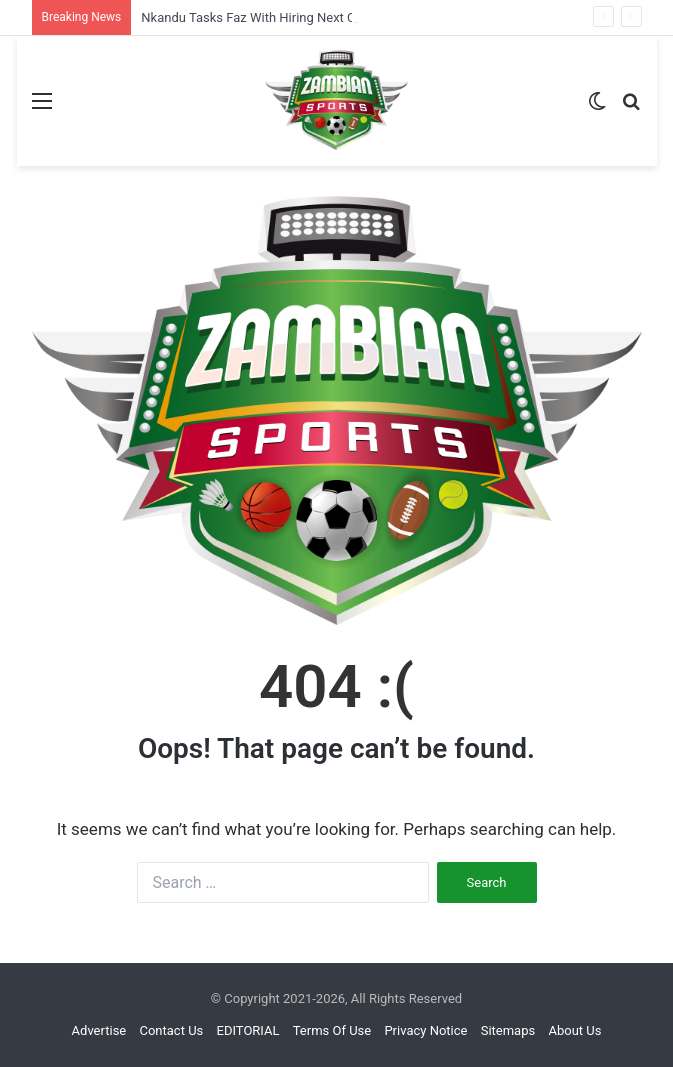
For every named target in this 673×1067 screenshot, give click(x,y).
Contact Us (171, 1030)
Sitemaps (508, 1030)
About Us (574, 1030)
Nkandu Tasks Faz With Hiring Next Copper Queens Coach (308, 17)
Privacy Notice (425, 1030)
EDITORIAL (248, 1030)
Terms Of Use (332, 1030)
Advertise (99, 1030)
